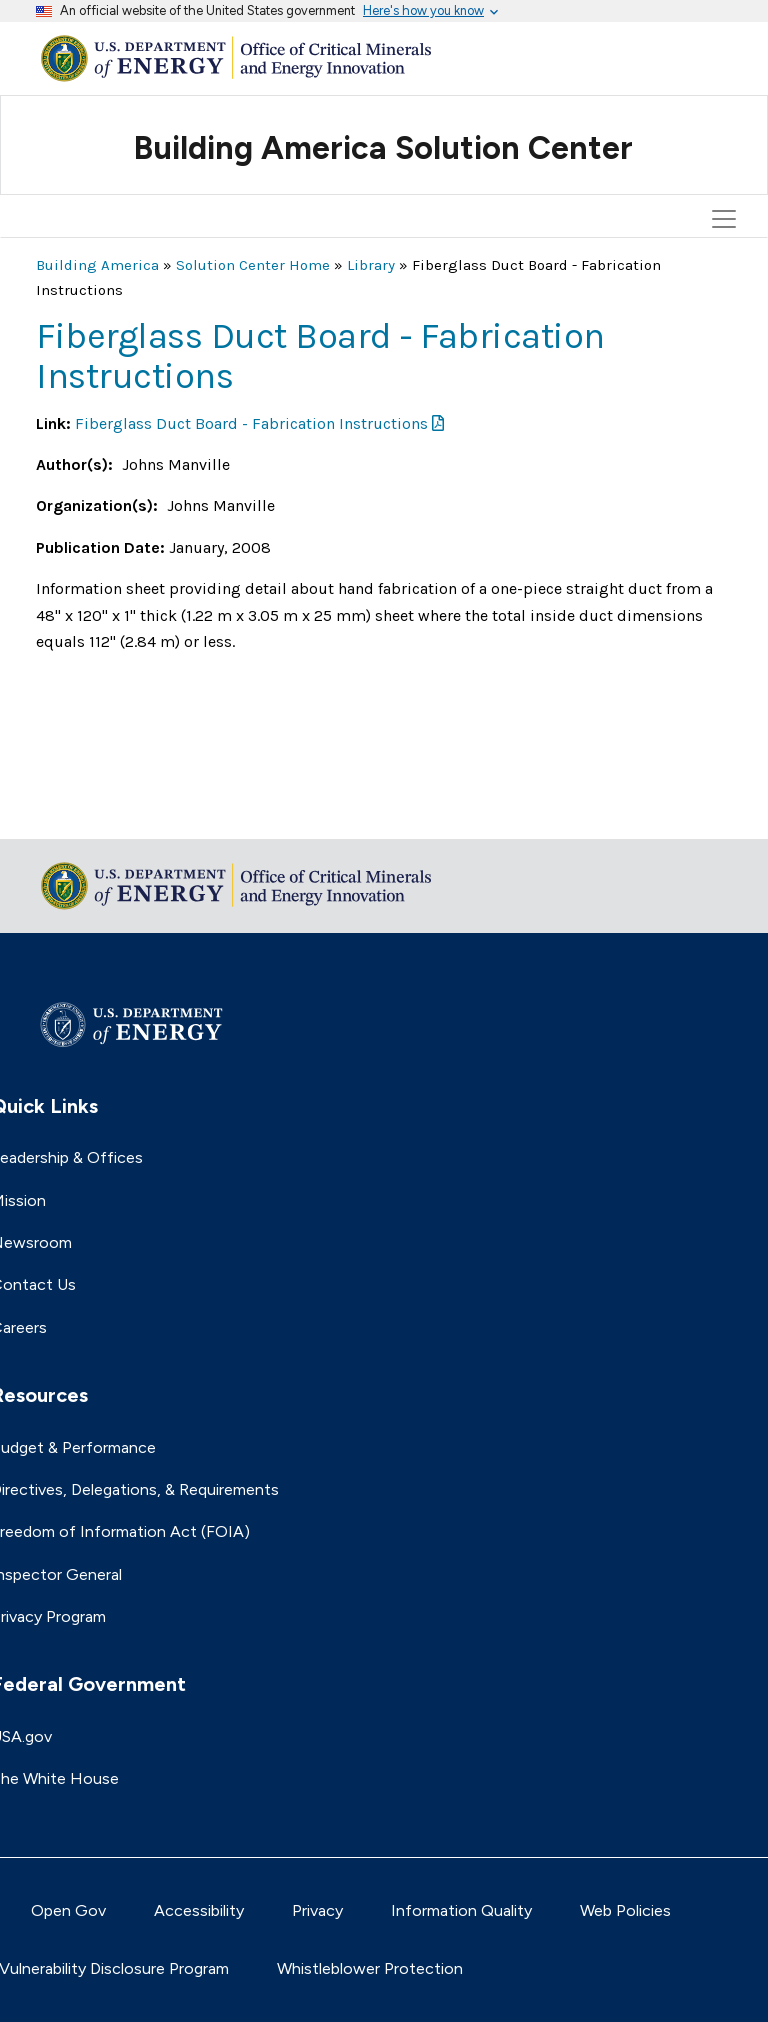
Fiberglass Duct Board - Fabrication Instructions (251, 423)
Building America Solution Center (383, 148)
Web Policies (625, 1910)
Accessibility (199, 1910)
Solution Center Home (253, 265)
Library (371, 265)
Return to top (86, 810)
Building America (97, 265)
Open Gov (68, 1910)
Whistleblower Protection (370, 1968)
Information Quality (461, 1910)
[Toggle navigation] (727, 129)
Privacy (317, 1910)
